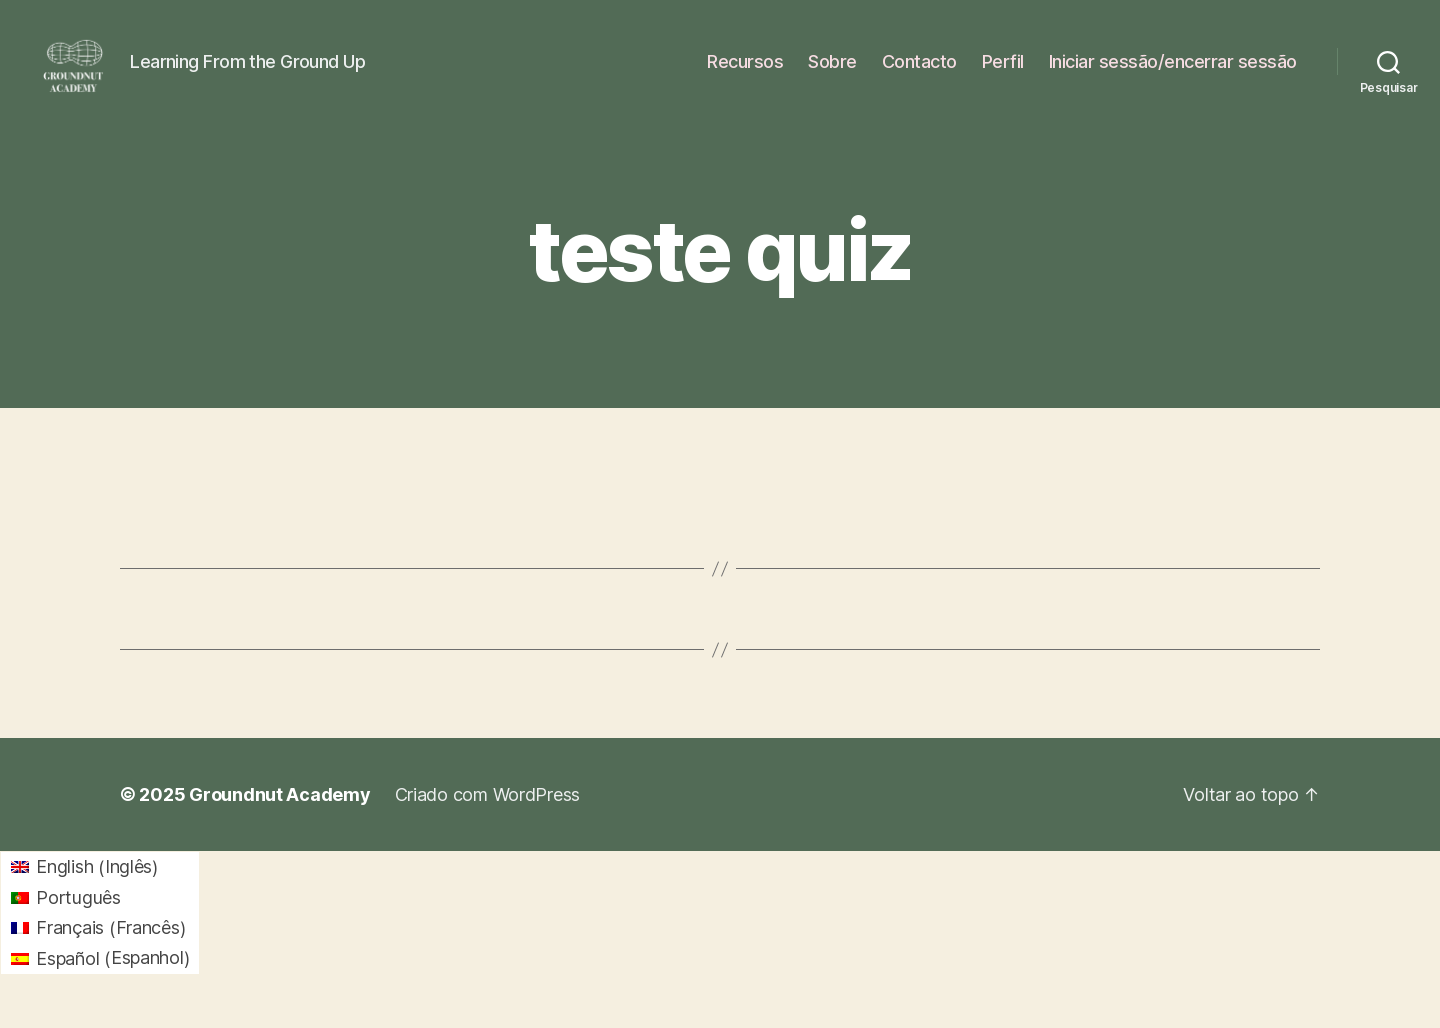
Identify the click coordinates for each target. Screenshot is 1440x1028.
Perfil (1003, 72)
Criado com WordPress (488, 818)
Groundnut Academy (279, 818)
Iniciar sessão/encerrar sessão (1173, 72)
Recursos (745, 72)
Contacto (919, 72)
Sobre (832, 72)
